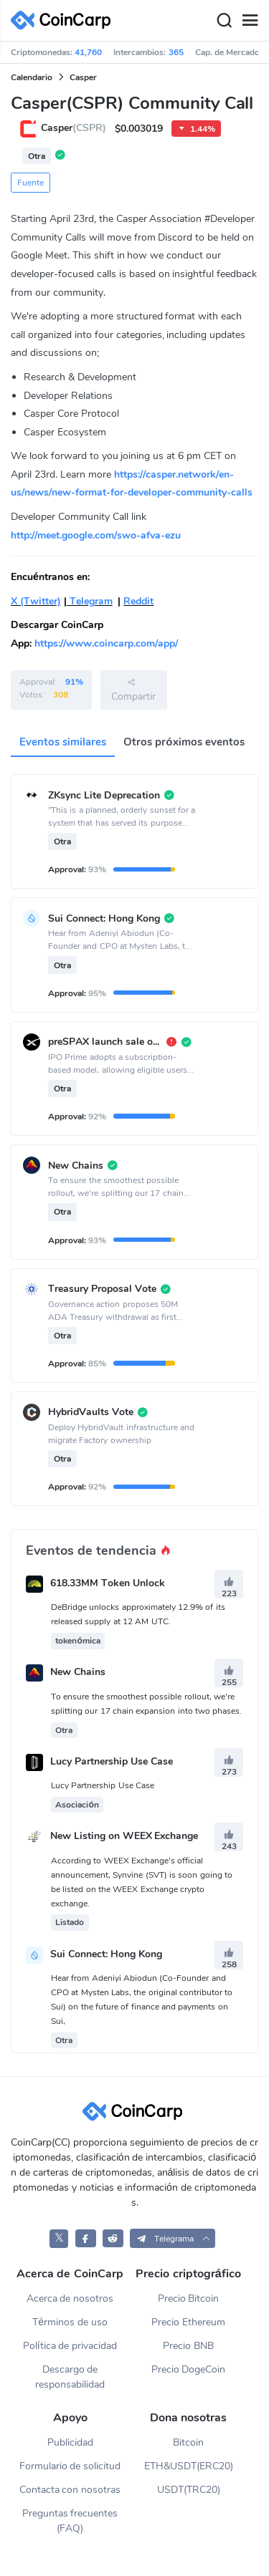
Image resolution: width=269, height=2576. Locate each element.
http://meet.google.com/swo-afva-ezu (96, 535)
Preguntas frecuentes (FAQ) (70, 2521)
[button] (172, 2238)
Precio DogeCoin (188, 2369)
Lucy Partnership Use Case (111, 1761)
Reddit (138, 601)
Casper (83, 77)
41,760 (88, 52)
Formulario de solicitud (70, 2466)
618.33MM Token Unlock (107, 1583)
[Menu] (249, 21)
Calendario (31, 77)
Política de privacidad (70, 2346)
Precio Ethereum (188, 2322)
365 (176, 52)
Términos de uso (70, 2322)
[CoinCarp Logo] (64, 20)
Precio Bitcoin (189, 2298)
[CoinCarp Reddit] (113, 2238)
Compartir (133, 689)
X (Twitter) (36, 601)
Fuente (30, 182)
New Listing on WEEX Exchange (124, 1836)
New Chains (77, 1672)
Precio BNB (188, 2346)
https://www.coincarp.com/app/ (106, 643)
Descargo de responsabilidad (70, 2377)
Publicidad (70, 2442)
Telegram (90, 601)
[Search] (223, 21)
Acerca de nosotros (70, 2298)
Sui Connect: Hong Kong (106, 1954)
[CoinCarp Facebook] (85, 2238)
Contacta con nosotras (70, 2490)
